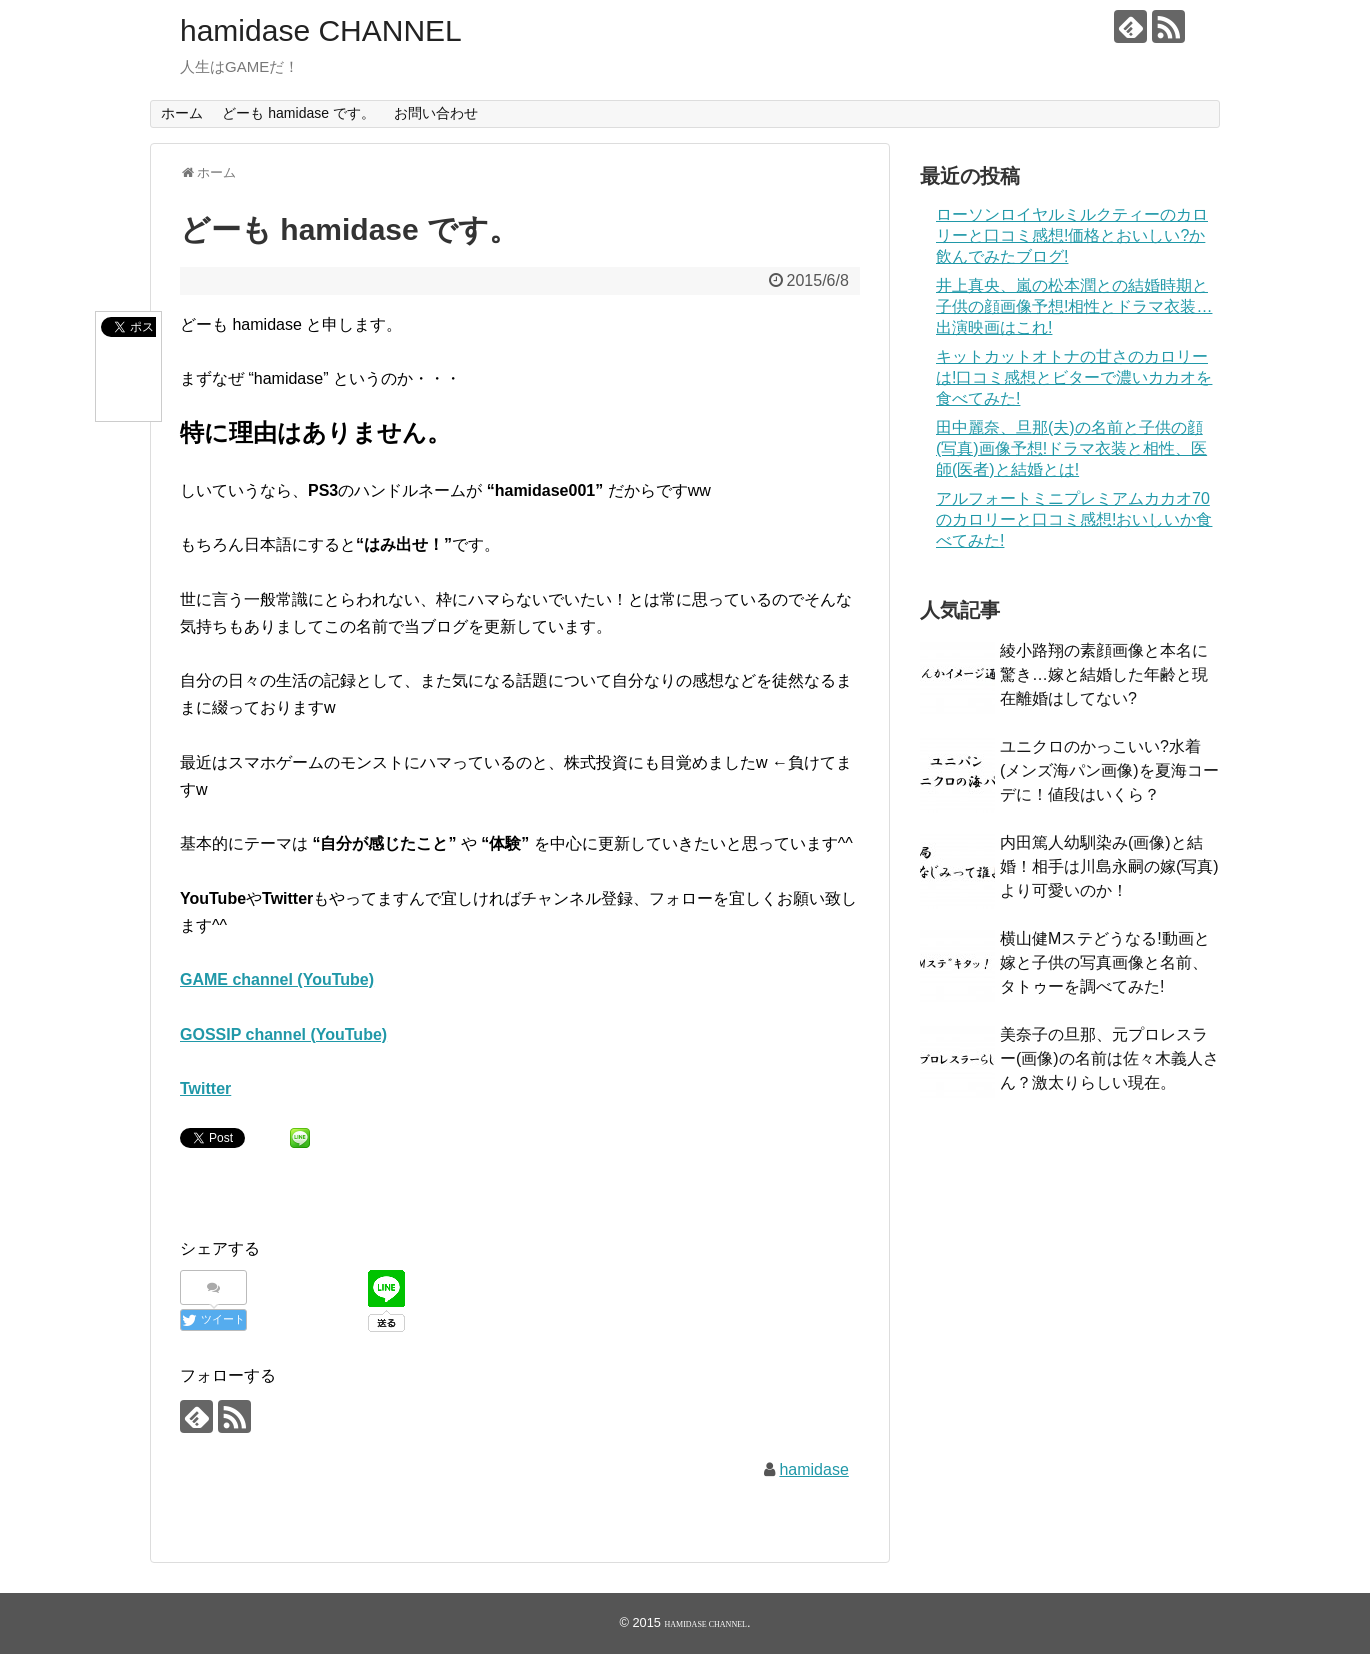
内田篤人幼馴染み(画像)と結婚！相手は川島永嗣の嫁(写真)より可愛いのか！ (1109, 866)
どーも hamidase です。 (298, 113)
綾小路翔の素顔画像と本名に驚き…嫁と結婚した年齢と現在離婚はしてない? (1104, 674)
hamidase (813, 1469)
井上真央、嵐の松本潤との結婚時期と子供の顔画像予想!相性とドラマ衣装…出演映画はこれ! (1074, 306)
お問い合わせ (436, 113)
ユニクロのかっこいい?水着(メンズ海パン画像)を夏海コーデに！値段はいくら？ (1109, 770)
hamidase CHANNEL (321, 30)
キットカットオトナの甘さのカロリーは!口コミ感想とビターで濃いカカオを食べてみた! (1074, 377)
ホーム (182, 113)
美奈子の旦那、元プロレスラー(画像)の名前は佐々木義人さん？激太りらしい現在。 (1109, 1058)
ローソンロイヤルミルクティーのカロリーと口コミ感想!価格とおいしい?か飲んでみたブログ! (1072, 235)
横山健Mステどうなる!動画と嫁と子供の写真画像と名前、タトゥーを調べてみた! (1105, 962)
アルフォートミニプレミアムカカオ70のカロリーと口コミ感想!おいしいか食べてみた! (1074, 519)
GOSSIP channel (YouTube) (283, 1034)
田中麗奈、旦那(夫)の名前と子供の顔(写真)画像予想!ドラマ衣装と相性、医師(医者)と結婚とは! (1071, 448)
